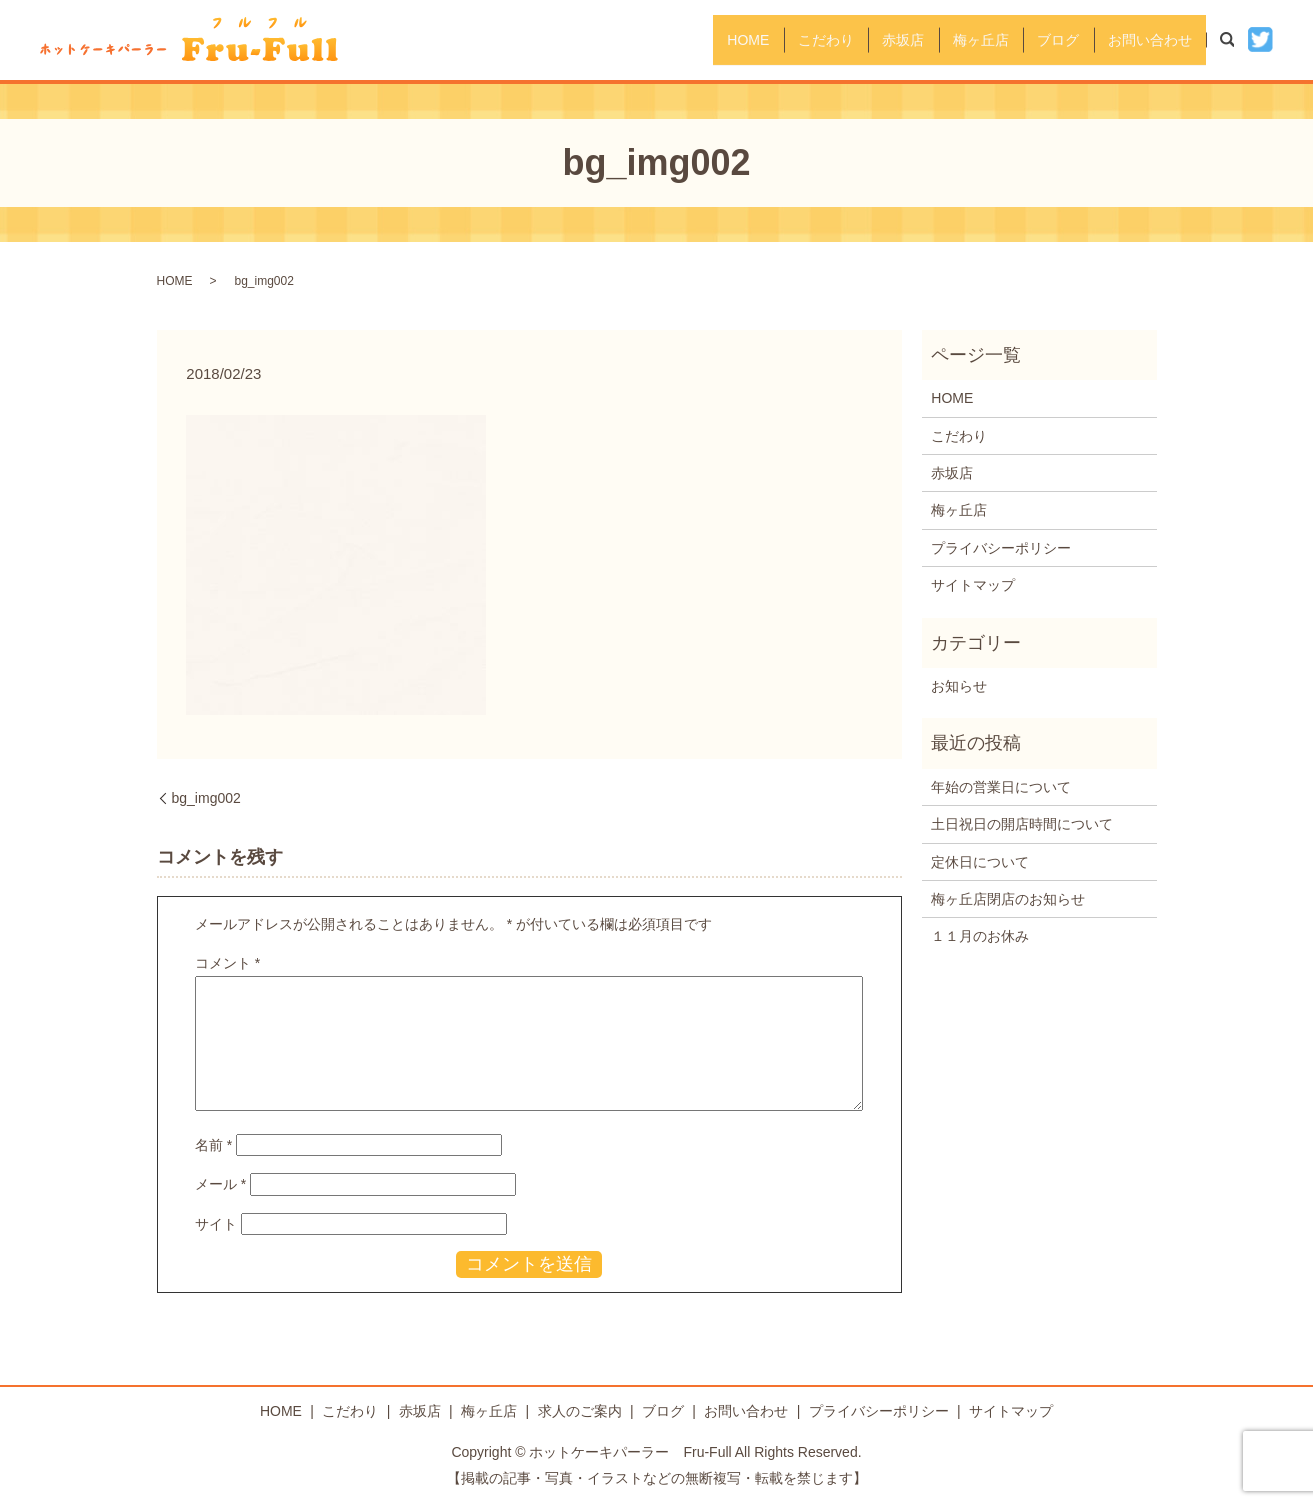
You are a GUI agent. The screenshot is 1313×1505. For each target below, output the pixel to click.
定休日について (980, 862)
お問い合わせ (1144, 39)
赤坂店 (857, 39)
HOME (675, 39)
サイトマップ (973, 585)
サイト (216, 1224)
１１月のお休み (980, 936)
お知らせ (959, 686)
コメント (227, 963)
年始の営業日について (1001, 787)
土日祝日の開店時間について (1022, 824)
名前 (213, 1145)
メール (220, 1184)
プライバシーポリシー (1001, 548)
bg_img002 (206, 798)
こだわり (766, 39)
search (1238, 39)
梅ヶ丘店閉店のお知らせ (1008, 899)
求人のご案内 (580, 1411)
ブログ (1039, 39)
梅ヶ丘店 (948, 39)
